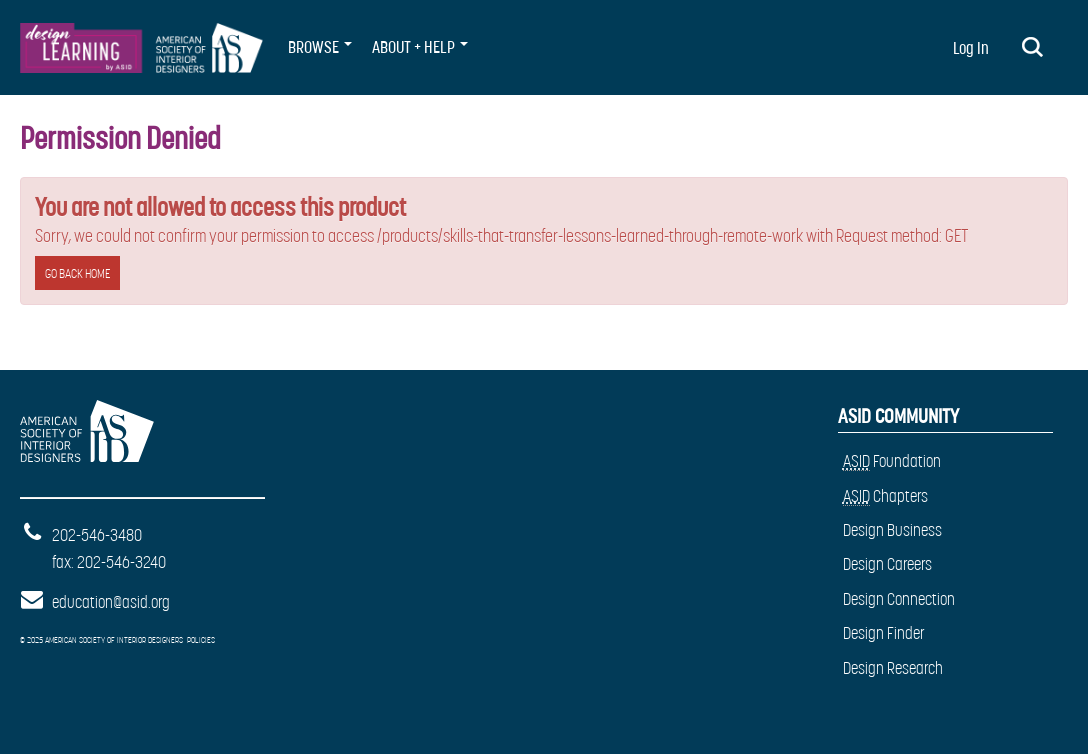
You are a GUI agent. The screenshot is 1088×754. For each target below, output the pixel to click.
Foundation (892, 461)
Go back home (77, 273)
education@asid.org (111, 602)
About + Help (420, 47)
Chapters (885, 496)
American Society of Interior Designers (83, 421)
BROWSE (320, 47)
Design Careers (887, 564)
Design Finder (884, 633)
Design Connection (899, 599)
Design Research (893, 668)
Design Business (892, 530)
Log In (971, 48)
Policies (201, 640)
